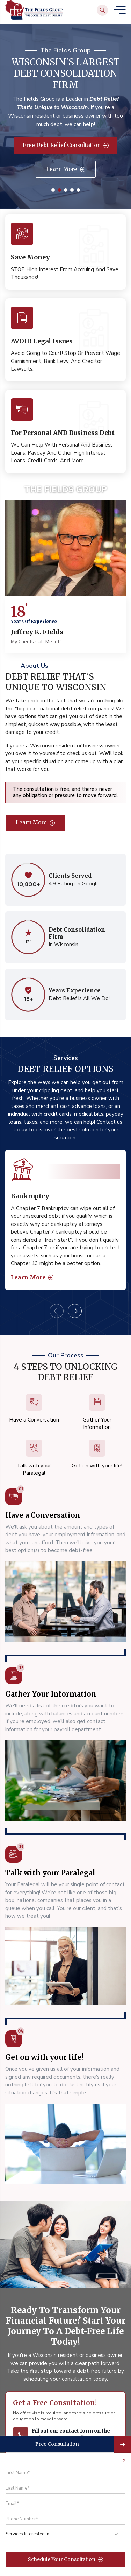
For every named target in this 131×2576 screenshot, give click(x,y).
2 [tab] (59, 190)
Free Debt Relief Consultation (66, 145)
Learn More (65, 169)
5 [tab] (78, 190)
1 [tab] (53, 190)
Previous (57, 1311)
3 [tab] (65, 190)
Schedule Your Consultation (65, 2559)
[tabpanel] (65, 1220)
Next (75, 1311)
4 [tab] (72, 190)
